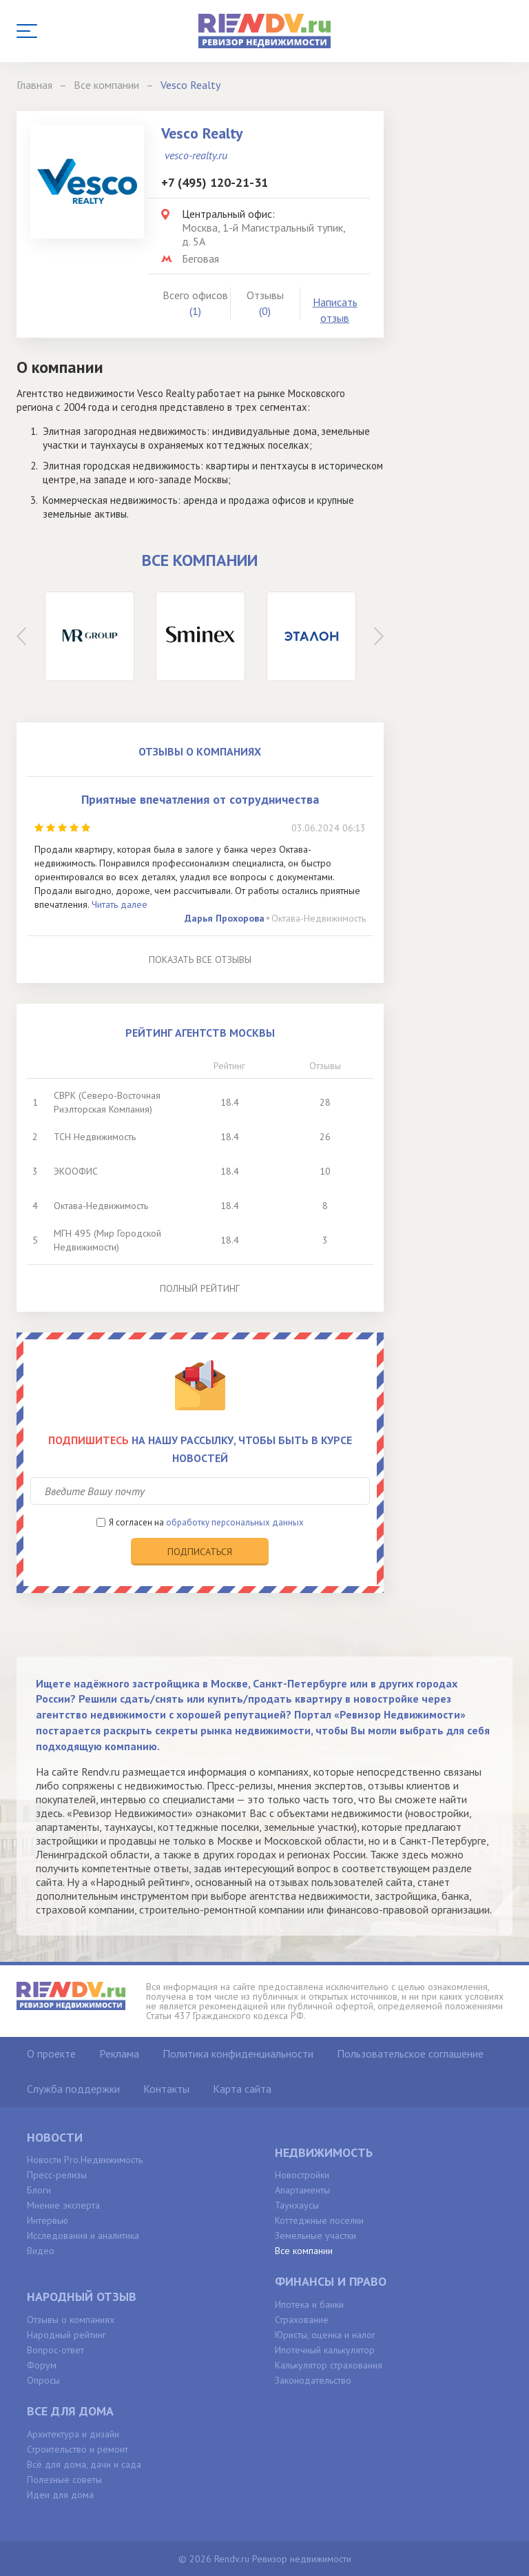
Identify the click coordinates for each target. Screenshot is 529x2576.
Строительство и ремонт (77, 2449)
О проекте (51, 2053)
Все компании (304, 2250)
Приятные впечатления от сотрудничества (200, 799)
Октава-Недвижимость (318, 918)
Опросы (43, 2380)
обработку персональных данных (235, 1522)
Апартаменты (302, 2190)
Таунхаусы (297, 2205)
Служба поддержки (73, 2089)
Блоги (39, 2190)
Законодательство (313, 2380)
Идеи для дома (60, 2494)
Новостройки (302, 2175)
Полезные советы (64, 2479)
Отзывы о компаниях (70, 2319)
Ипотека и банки (309, 2304)
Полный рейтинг (200, 1288)
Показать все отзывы (200, 959)
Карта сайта (242, 2089)
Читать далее (119, 904)
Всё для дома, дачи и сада (84, 2464)
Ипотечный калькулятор (325, 2350)
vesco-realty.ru (196, 155)
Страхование (302, 2319)
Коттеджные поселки (319, 2220)
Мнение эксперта (63, 2205)
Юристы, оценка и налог (325, 2335)
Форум (41, 2365)
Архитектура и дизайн (73, 2434)
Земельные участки (315, 2235)
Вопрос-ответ (55, 2350)
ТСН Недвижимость (95, 1136)
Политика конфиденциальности (238, 2053)
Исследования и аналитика (83, 2235)
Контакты (166, 2089)
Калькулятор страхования (328, 2365)
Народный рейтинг (66, 2335)
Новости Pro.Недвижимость (85, 2159)
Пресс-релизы (57, 2175)
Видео (40, 2250)
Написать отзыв (335, 310)
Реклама (119, 2053)
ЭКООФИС (76, 1171)
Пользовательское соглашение (410, 2053)
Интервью (47, 2220)
